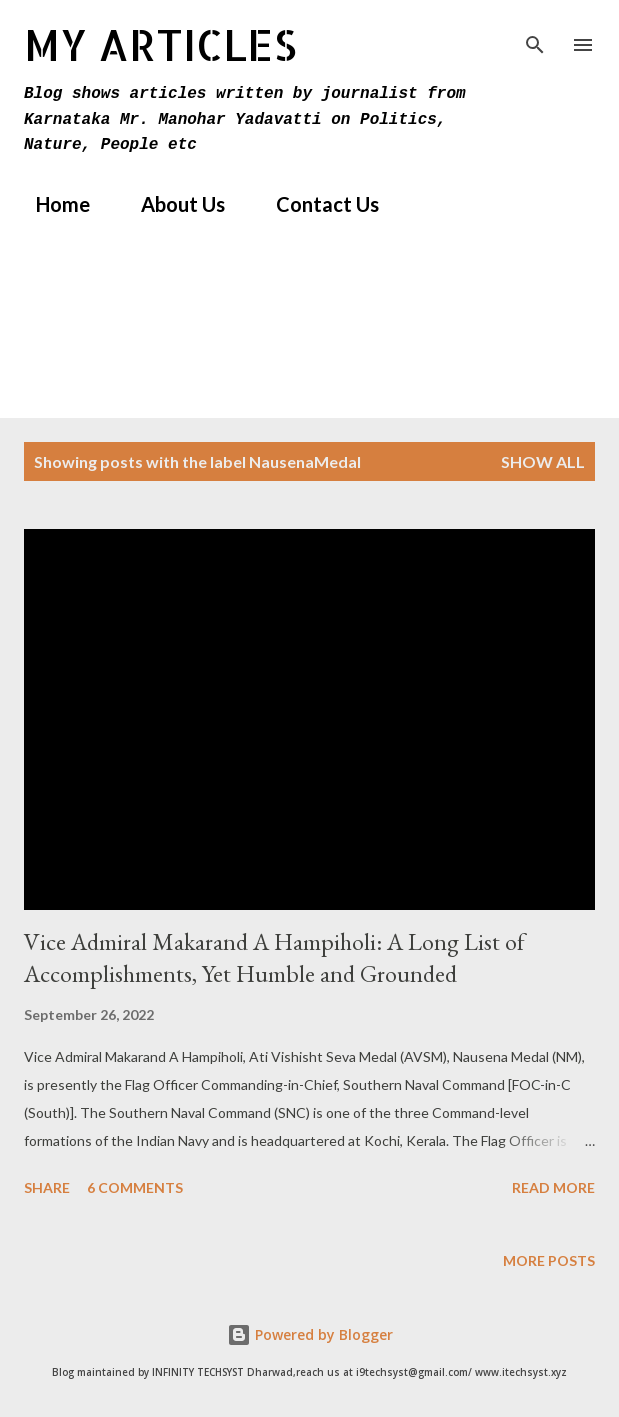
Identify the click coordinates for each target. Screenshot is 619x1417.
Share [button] (47, 1187)
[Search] (535, 36)
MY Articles (160, 44)
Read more (553, 1187)
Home (51, 204)
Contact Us (315, 204)
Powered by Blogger (310, 1334)
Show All (543, 461)
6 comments (135, 1187)
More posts (549, 1260)
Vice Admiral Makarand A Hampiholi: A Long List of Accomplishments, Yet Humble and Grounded (274, 957)
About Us (171, 204)
